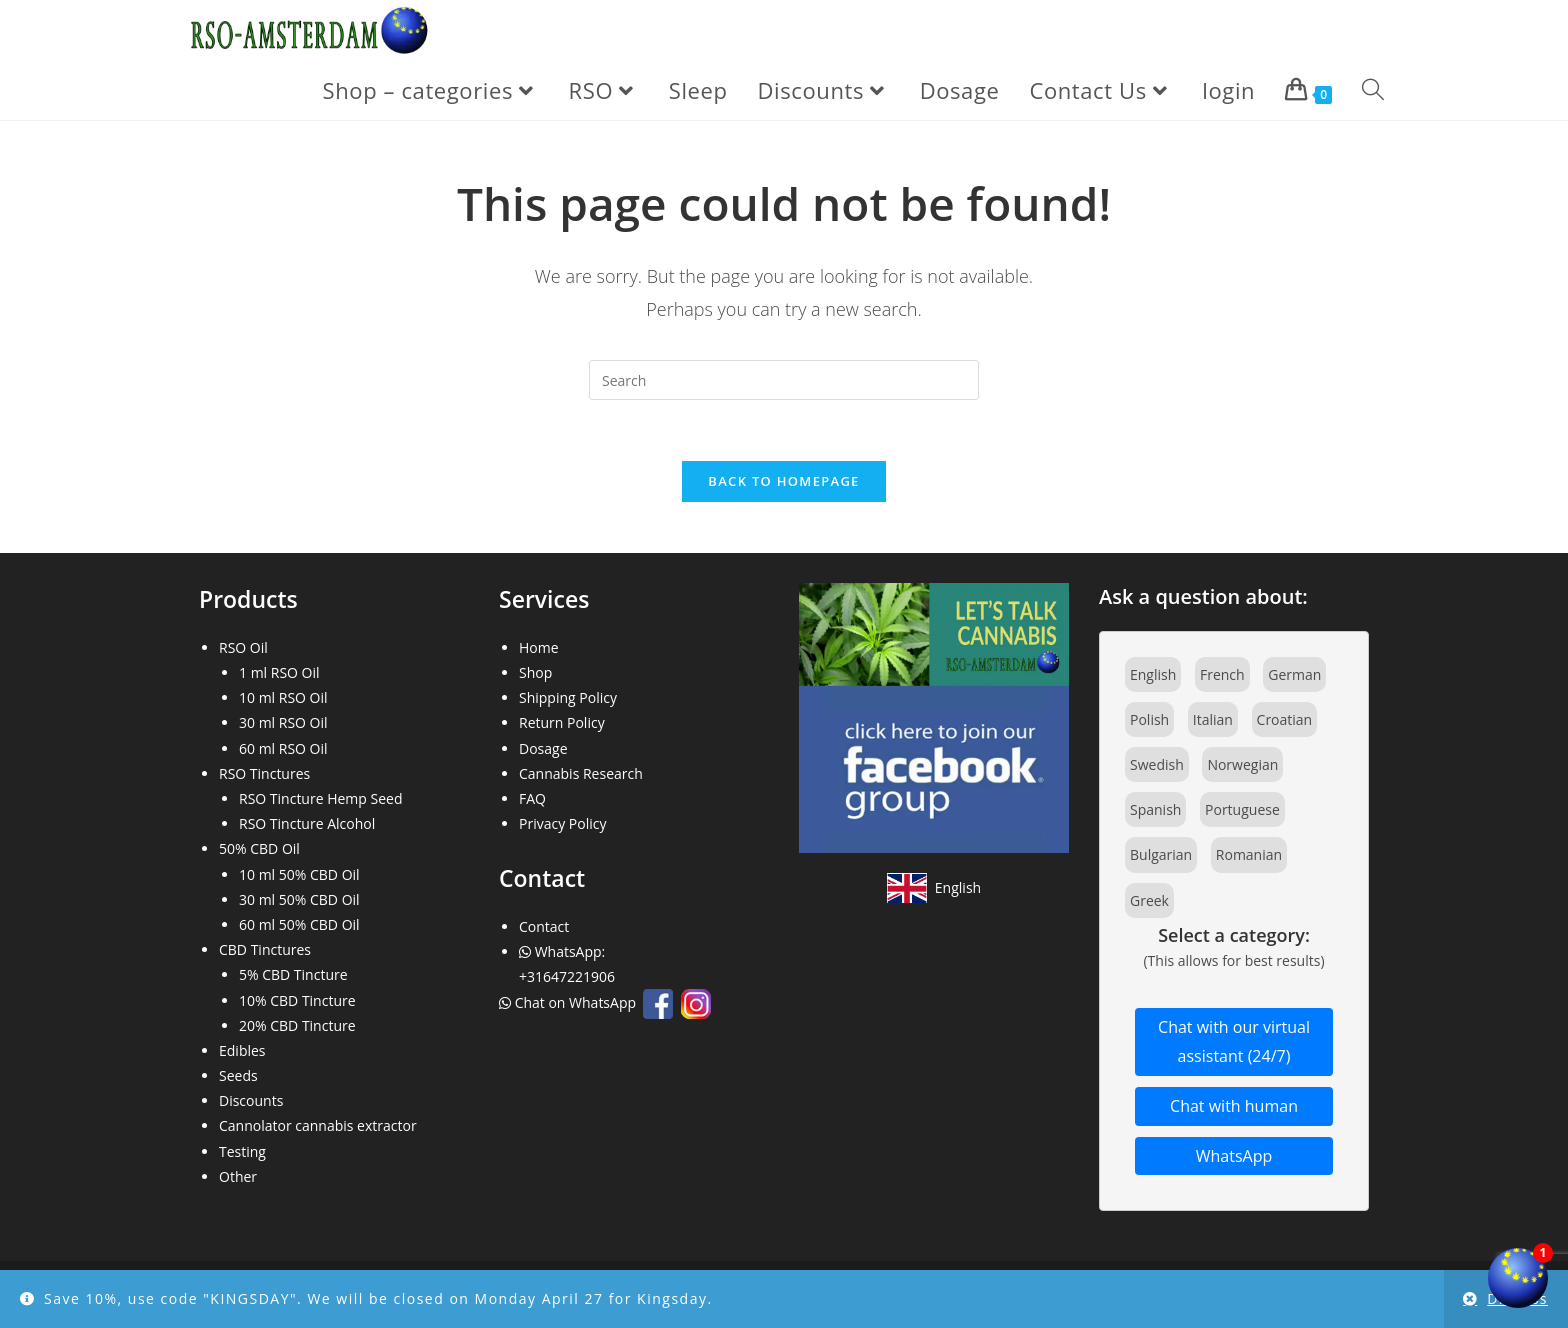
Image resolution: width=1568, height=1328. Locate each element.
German (1294, 674)
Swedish (1157, 765)
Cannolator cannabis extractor (318, 1126)
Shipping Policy (568, 698)
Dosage (543, 748)
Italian (1213, 719)
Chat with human (1234, 1106)
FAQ (532, 798)
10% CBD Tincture (297, 1000)
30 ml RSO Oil (283, 723)
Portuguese (1242, 810)
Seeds (238, 1076)
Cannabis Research (581, 773)
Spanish (1155, 810)
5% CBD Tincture (293, 975)
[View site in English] (934, 888)
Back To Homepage (783, 481)
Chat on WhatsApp (569, 1003)
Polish (1149, 719)
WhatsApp (1234, 1156)
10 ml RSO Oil (283, 698)
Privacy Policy (562, 824)
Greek (1149, 900)
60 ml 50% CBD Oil (299, 924)
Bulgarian (1161, 855)
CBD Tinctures (265, 950)
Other (238, 1176)
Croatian (1285, 719)
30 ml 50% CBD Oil (299, 899)
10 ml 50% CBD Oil (299, 874)
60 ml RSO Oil (283, 748)
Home (539, 647)
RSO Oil (243, 647)
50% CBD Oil (259, 849)
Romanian (1249, 855)
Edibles (242, 1050)
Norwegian (1242, 765)
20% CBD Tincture (297, 1025)
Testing (242, 1151)
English (1153, 674)
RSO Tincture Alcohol (307, 824)
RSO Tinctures (264, 773)
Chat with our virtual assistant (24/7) (1234, 1042)
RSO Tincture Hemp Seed (321, 798)
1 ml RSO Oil (279, 673)
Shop (535, 673)
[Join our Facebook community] (934, 716)
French (1222, 674)
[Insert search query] (784, 380)
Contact (544, 926)
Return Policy (562, 723)
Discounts (251, 1101)
